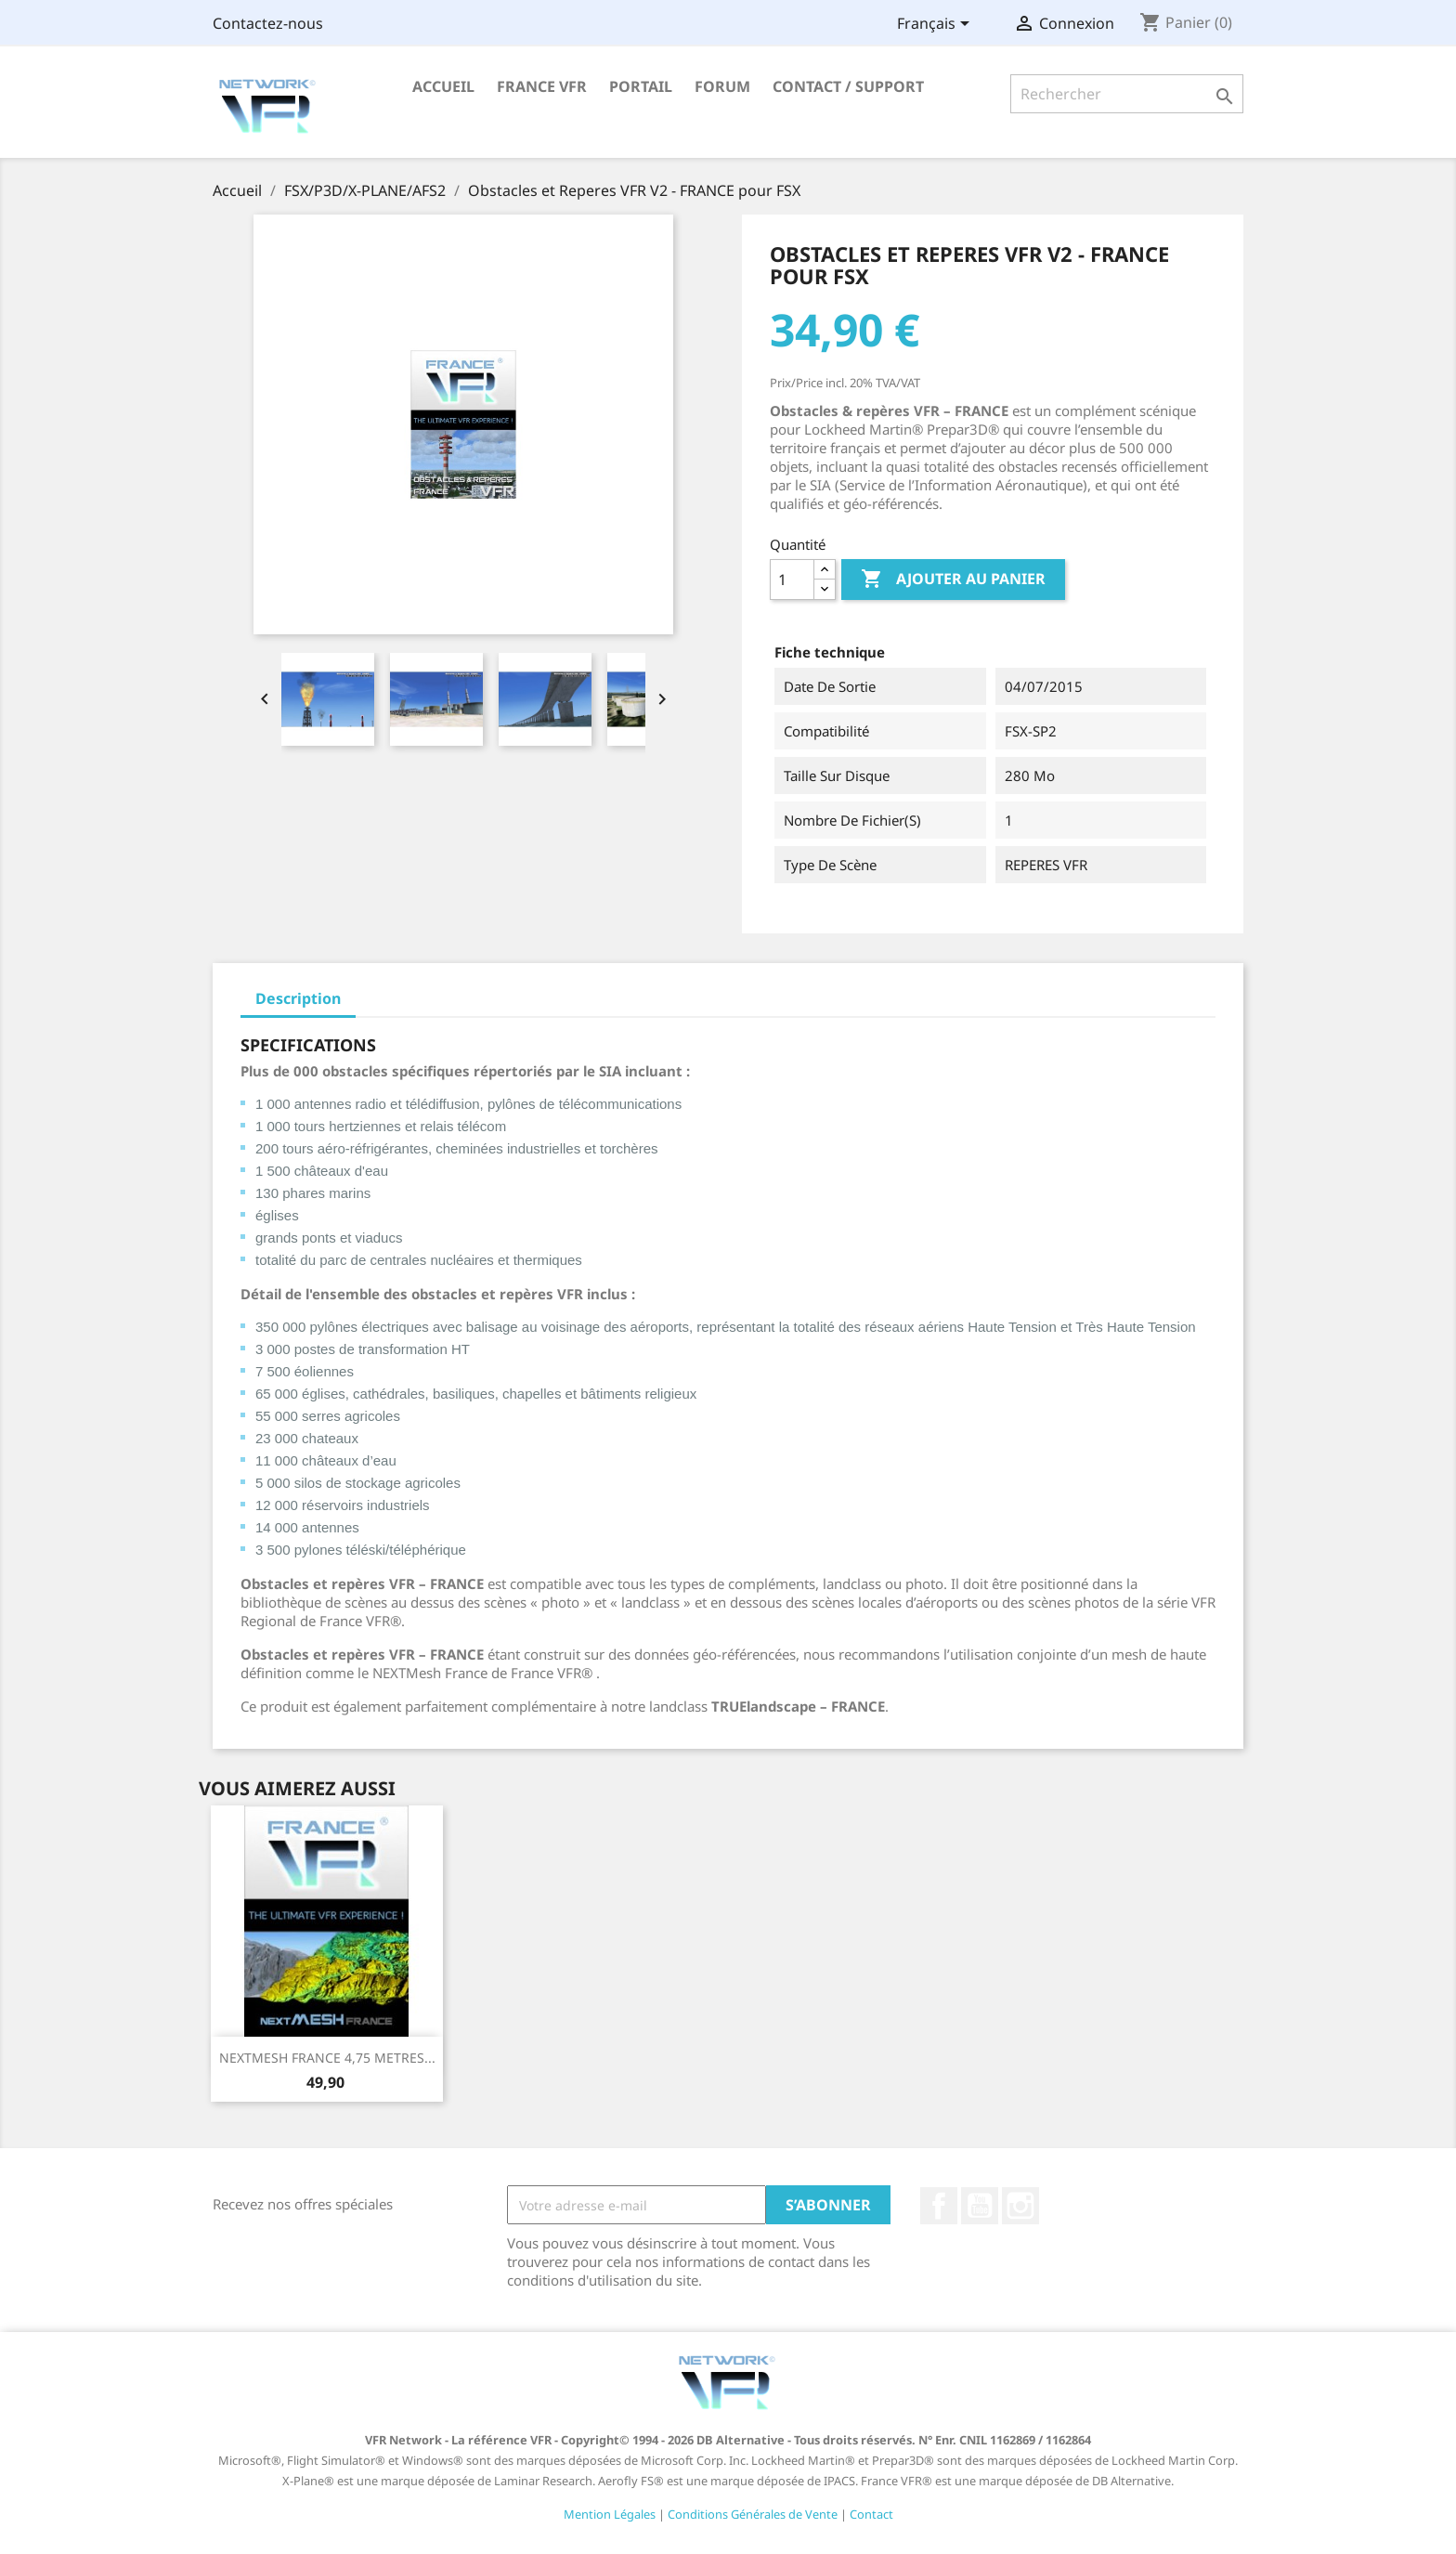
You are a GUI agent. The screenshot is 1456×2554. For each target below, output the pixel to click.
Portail (640, 86)
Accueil (443, 86)
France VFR (542, 86)
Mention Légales (610, 2514)
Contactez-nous (268, 23)
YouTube (979, 2205)
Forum (722, 86)
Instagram (1020, 2205)
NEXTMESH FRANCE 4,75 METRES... (327, 2057)
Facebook (938, 2205)
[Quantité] (792, 579)
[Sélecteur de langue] (936, 25)
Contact (871, 2514)
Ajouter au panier (953, 579)
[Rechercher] (1126, 93)
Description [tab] (298, 998)
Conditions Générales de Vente (753, 2514)
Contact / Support (848, 86)
